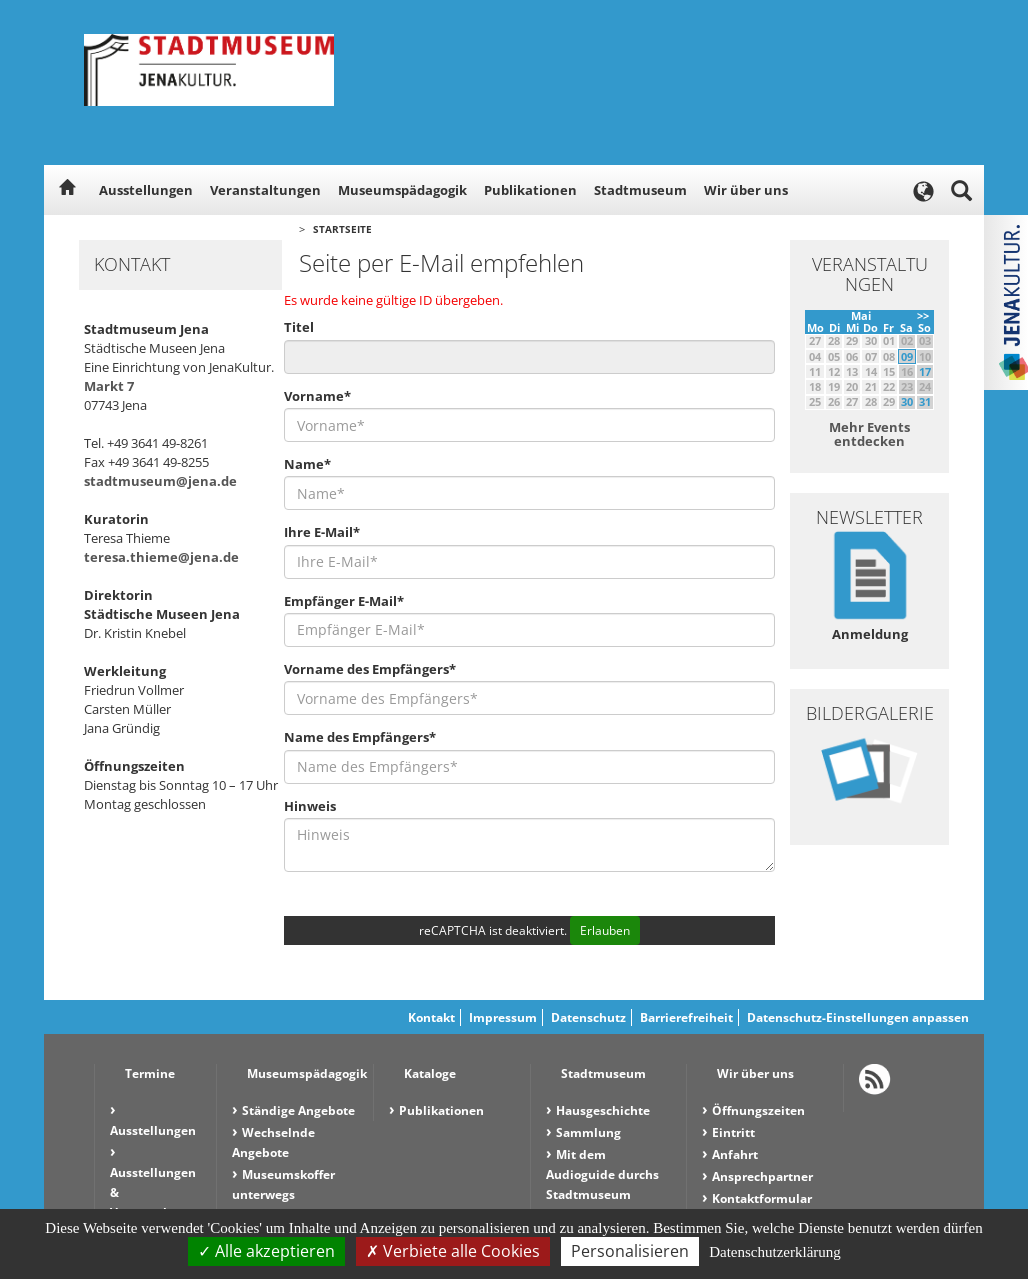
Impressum (503, 1017)
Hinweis (310, 806)
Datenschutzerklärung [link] (775, 1252)
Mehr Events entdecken (869, 434)
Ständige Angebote (298, 1110)
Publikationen (530, 190)
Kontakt (431, 1017)
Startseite (342, 229)
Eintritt (733, 1132)
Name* (307, 464)
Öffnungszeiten (758, 1110)
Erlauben (605, 930)
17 (925, 371)
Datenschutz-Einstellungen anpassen (858, 1017)
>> (923, 315)
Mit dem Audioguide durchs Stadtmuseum (602, 1174)
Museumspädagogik (402, 190)
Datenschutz (588, 1017)
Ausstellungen (146, 190)
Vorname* (317, 396)
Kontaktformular (762, 1198)
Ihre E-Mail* (322, 532)
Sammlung (588, 1132)
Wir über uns (746, 190)
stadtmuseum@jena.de (160, 481)
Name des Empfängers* (360, 737)
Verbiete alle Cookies (453, 1251)
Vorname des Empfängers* (370, 669)
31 (925, 401)
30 (907, 401)
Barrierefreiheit (686, 1017)
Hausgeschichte (603, 1110)
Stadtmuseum (640, 190)
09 (907, 356)
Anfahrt (735, 1154)
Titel (299, 327)
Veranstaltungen (265, 190)
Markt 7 (109, 386)
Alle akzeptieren (266, 1251)
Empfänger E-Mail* (344, 601)
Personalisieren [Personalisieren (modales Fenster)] (630, 1251)
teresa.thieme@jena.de (161, 557)
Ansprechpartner (762, 1176)
